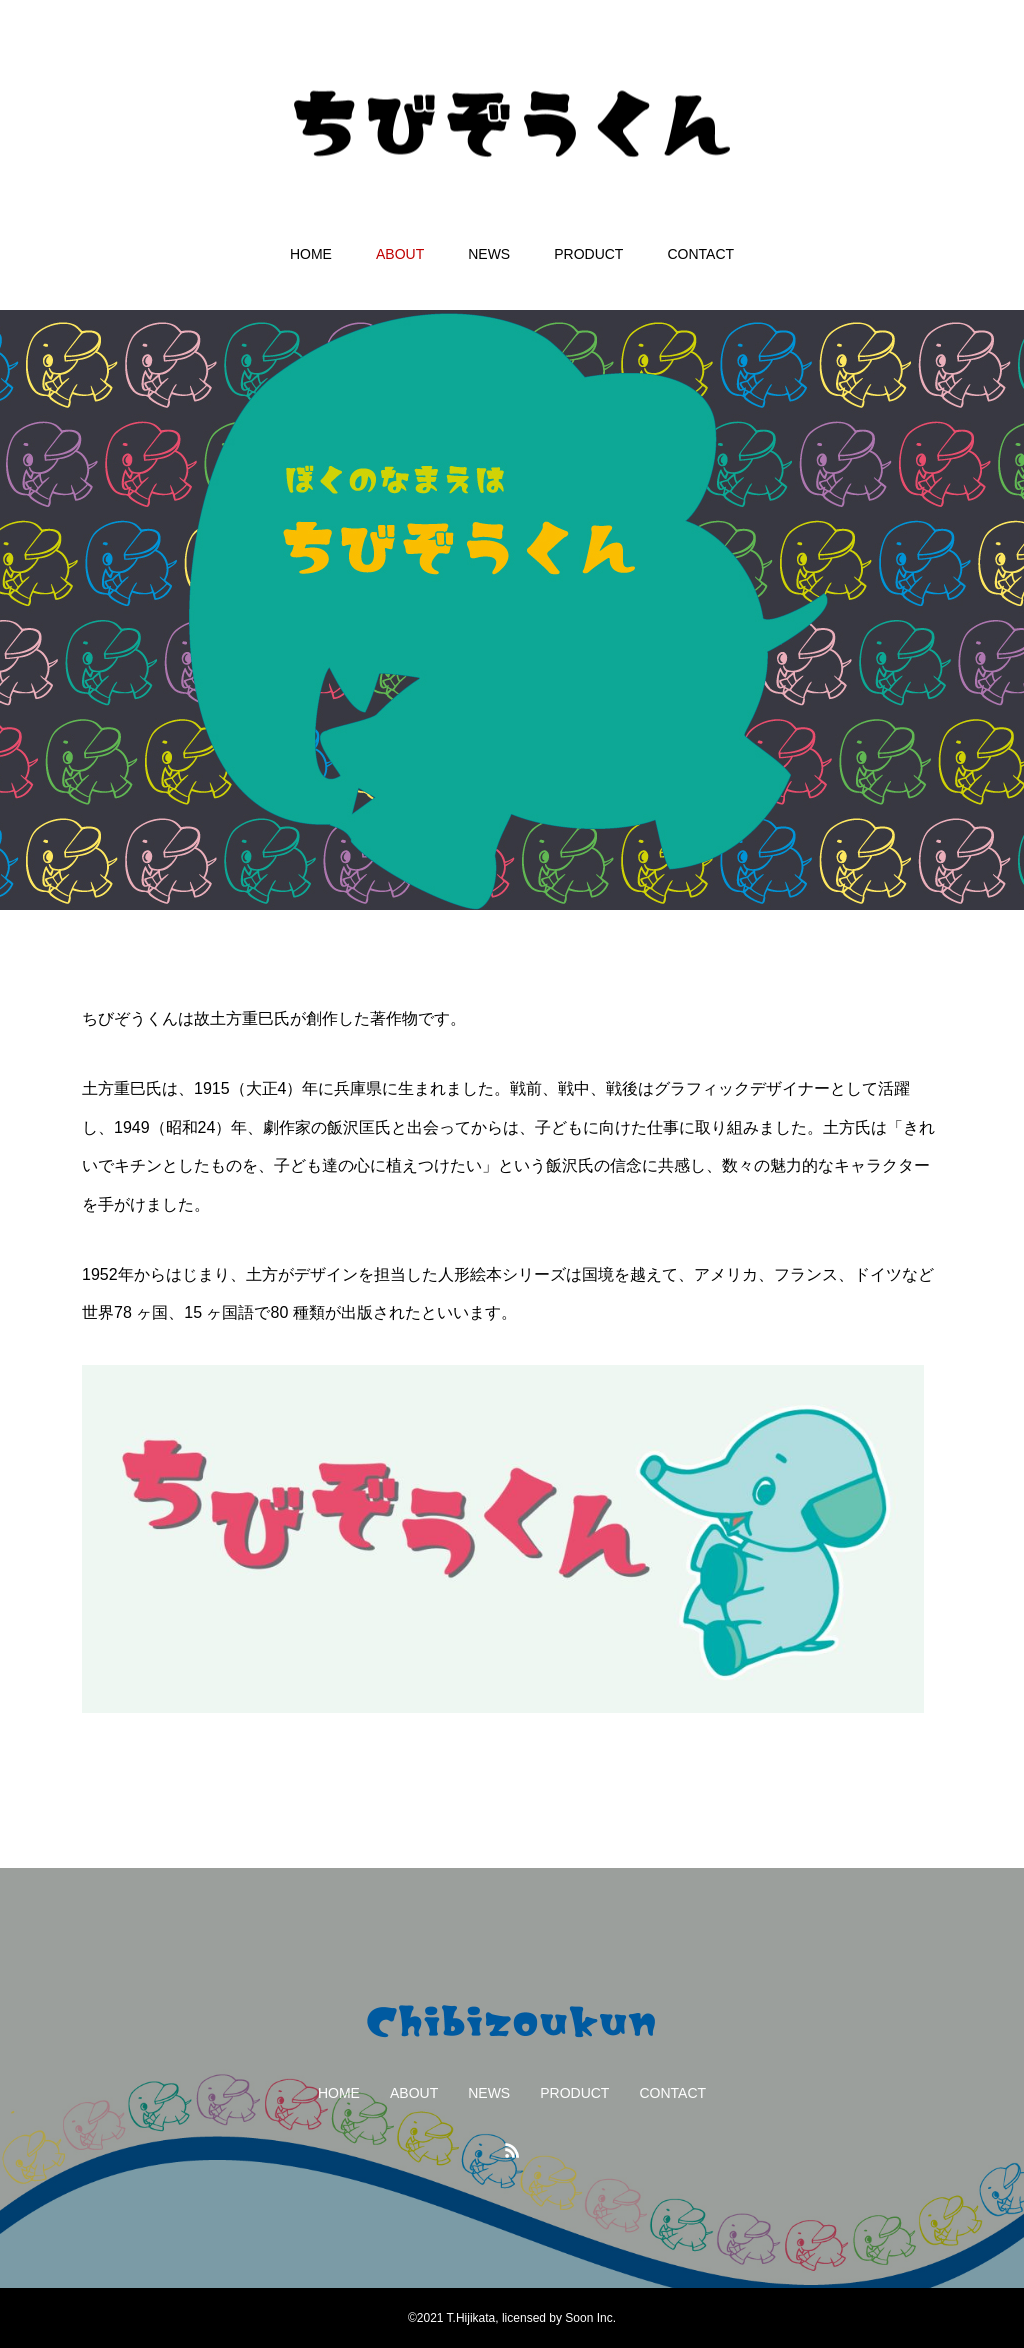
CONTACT (700, 254)
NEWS (489, 254)
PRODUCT (588, 254)
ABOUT (400, 254)
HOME (311, 254)
